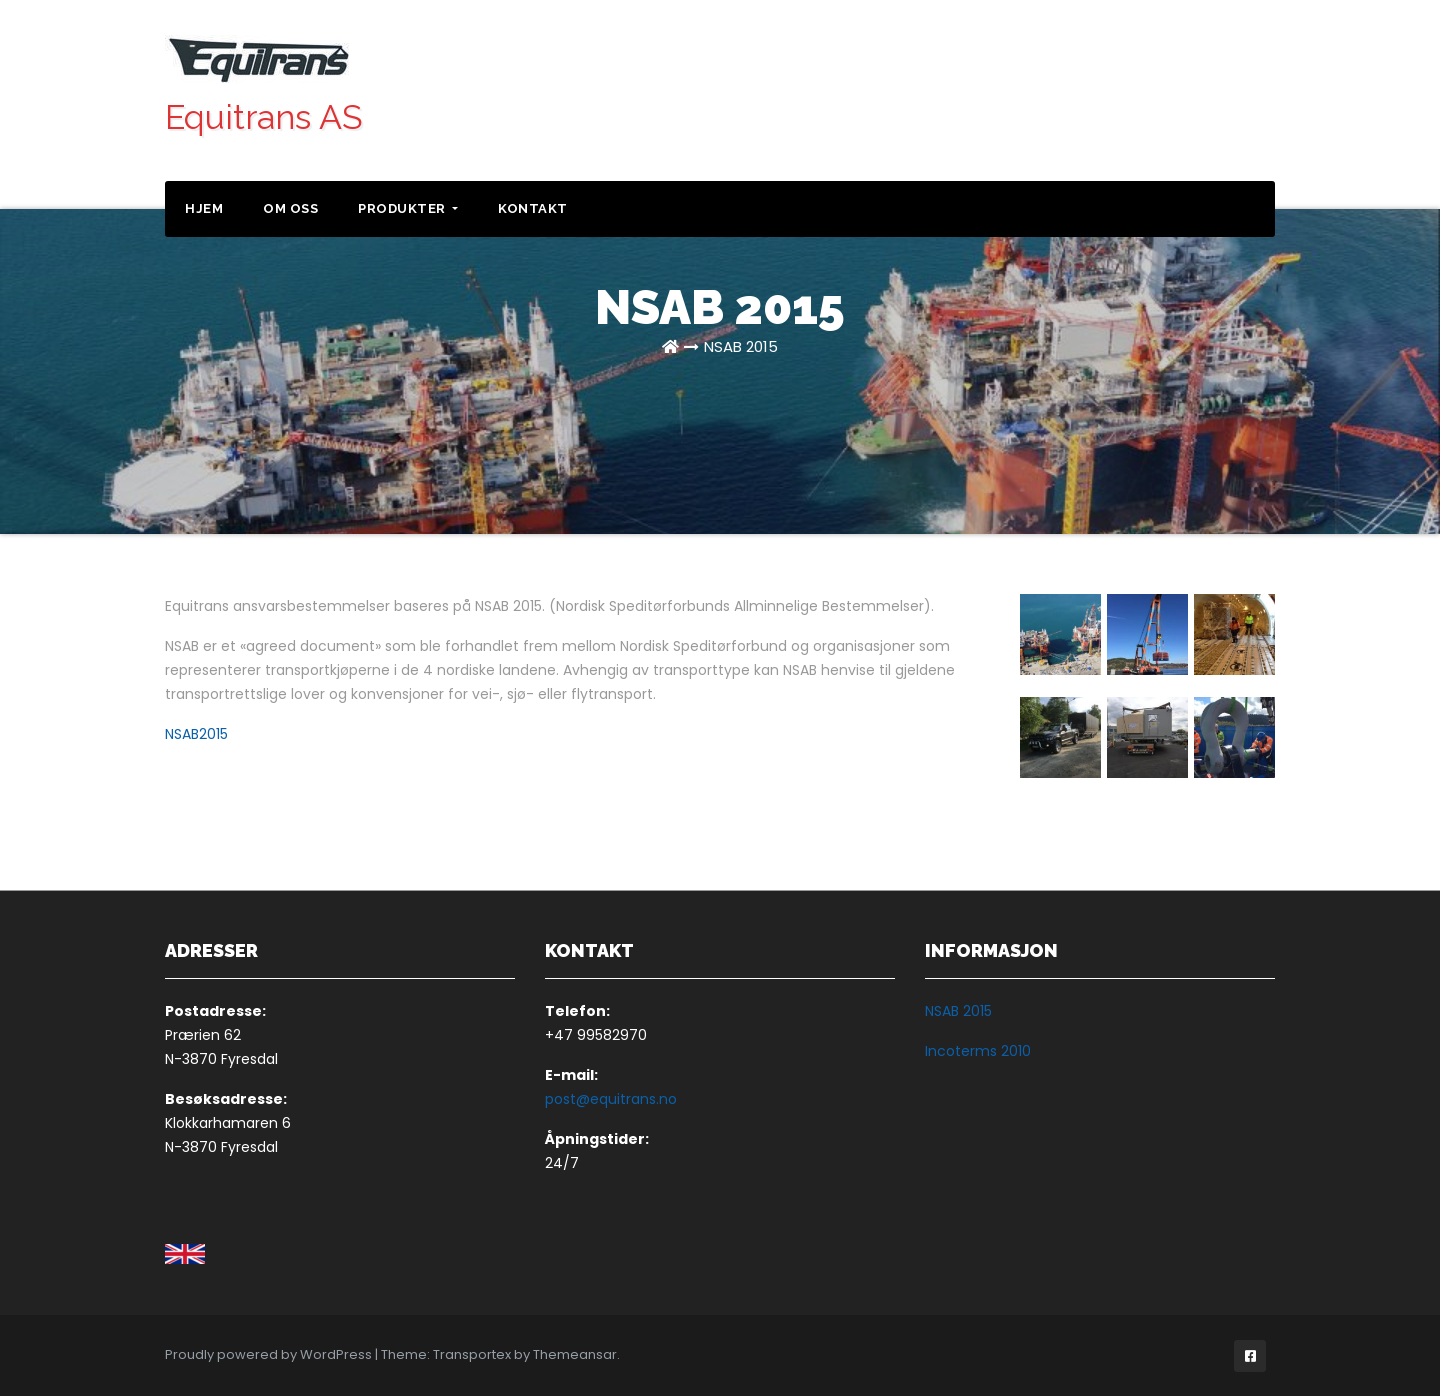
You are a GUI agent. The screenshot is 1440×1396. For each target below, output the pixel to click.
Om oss (290, 208)
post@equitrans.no (611, 1099)
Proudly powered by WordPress (270, 1354)
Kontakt (533, 208)
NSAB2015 (196, 734)
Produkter (408, 208)
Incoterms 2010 (978, 1051)
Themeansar (575, 1354)
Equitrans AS (264, 117)
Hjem (204, 208)
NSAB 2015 (741, 346)
